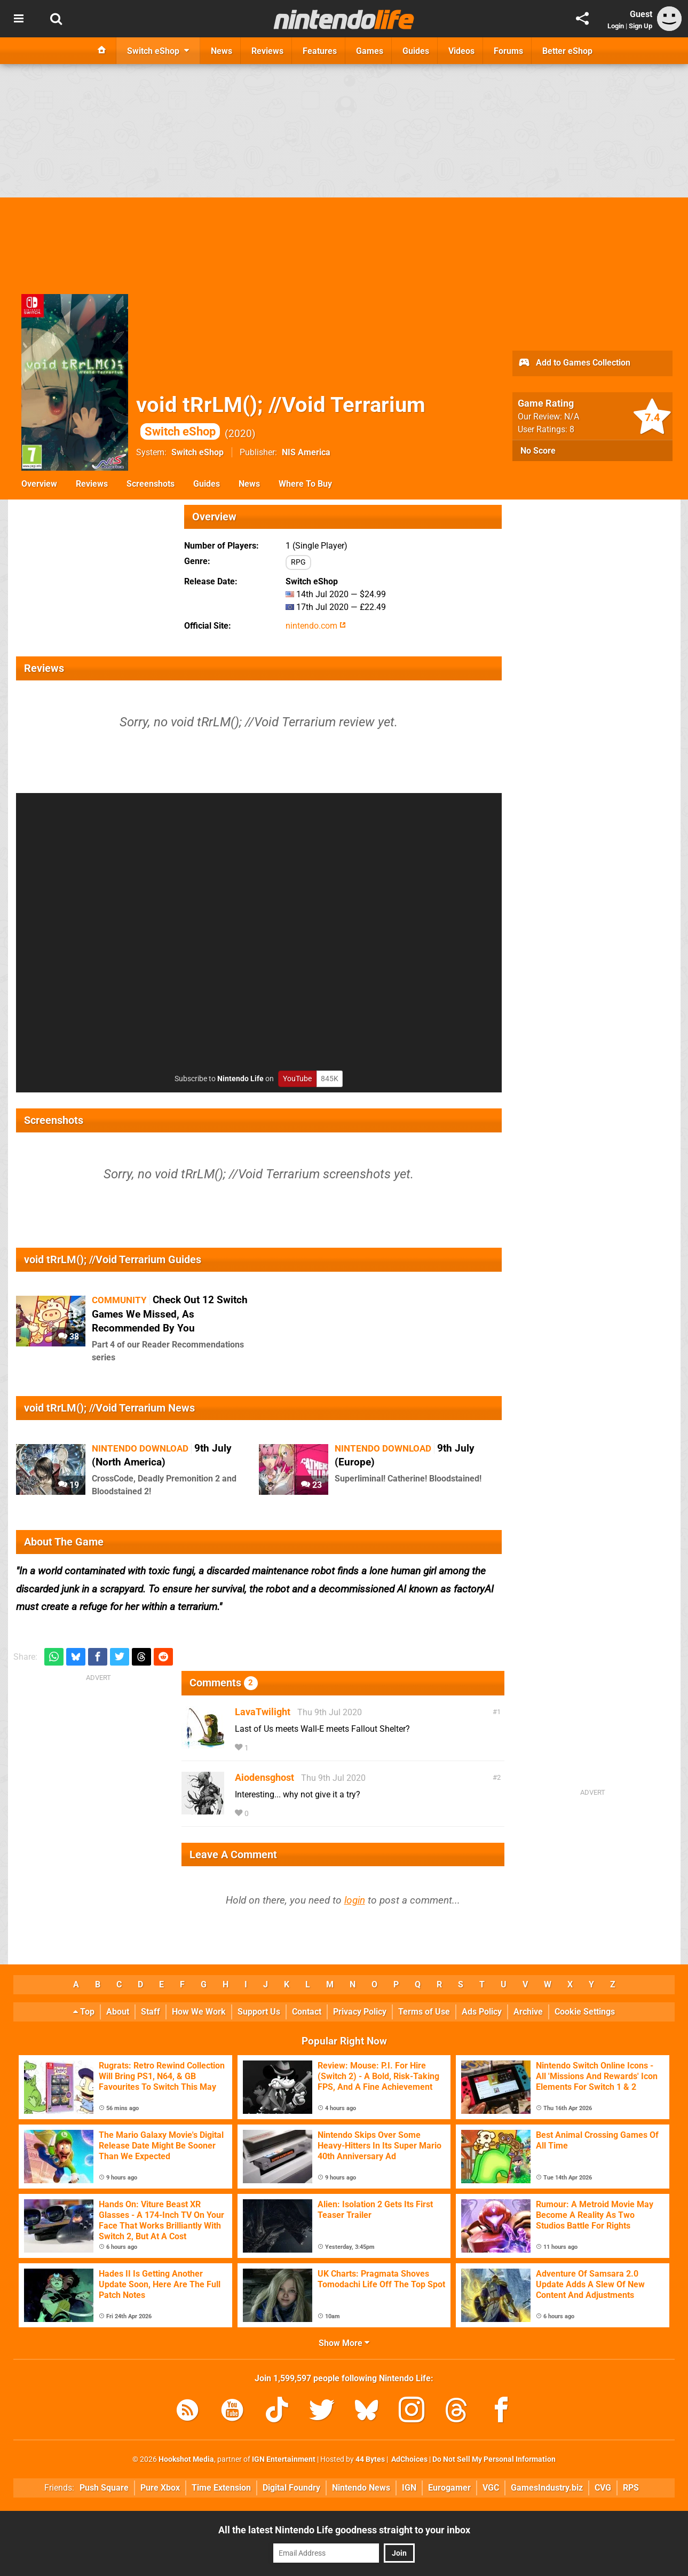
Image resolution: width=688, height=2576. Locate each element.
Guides (206, 484)
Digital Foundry (291, 2488)
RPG (298, 562)
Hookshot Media (186, 2459)
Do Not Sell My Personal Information (494, 2459)
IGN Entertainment (283, 2459)
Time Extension (221, 2488)
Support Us (259, 2012)
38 (68, 1336)
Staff (150, 2012)
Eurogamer (449, 2488)
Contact (306, 2012)
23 (311, 1485)
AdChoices (409, 2459)
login (354, 1900)
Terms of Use (424, 2012)
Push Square (104, 2488)
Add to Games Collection (574, 363)
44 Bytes (370, 2459)
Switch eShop (197, 452)
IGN (409, 2488)
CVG (603, 2488)
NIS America (306, 452)
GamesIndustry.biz (547, 2488)
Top (83, 2012)
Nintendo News (361, 2488)
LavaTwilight (262, 1711)
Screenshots (150, 484)
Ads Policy (482, 2012)
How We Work (199, 2012)
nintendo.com (316, 626)
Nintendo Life (240, 1078)
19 (68, 1485)
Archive (528, 2012)
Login (615, 26)
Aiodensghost (264, 1777)
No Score (538, 451)
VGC (491, 2488)
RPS (631, 2488)
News (249, 484)
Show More (344, 2343)
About (117, 2012)
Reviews (92, 484)
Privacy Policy (359, 2012)
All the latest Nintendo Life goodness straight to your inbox (344, 2529)
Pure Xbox (160, 2488)
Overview (39, 484)
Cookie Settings (585, 2012)
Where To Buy (305, 484)
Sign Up (640, 26)
